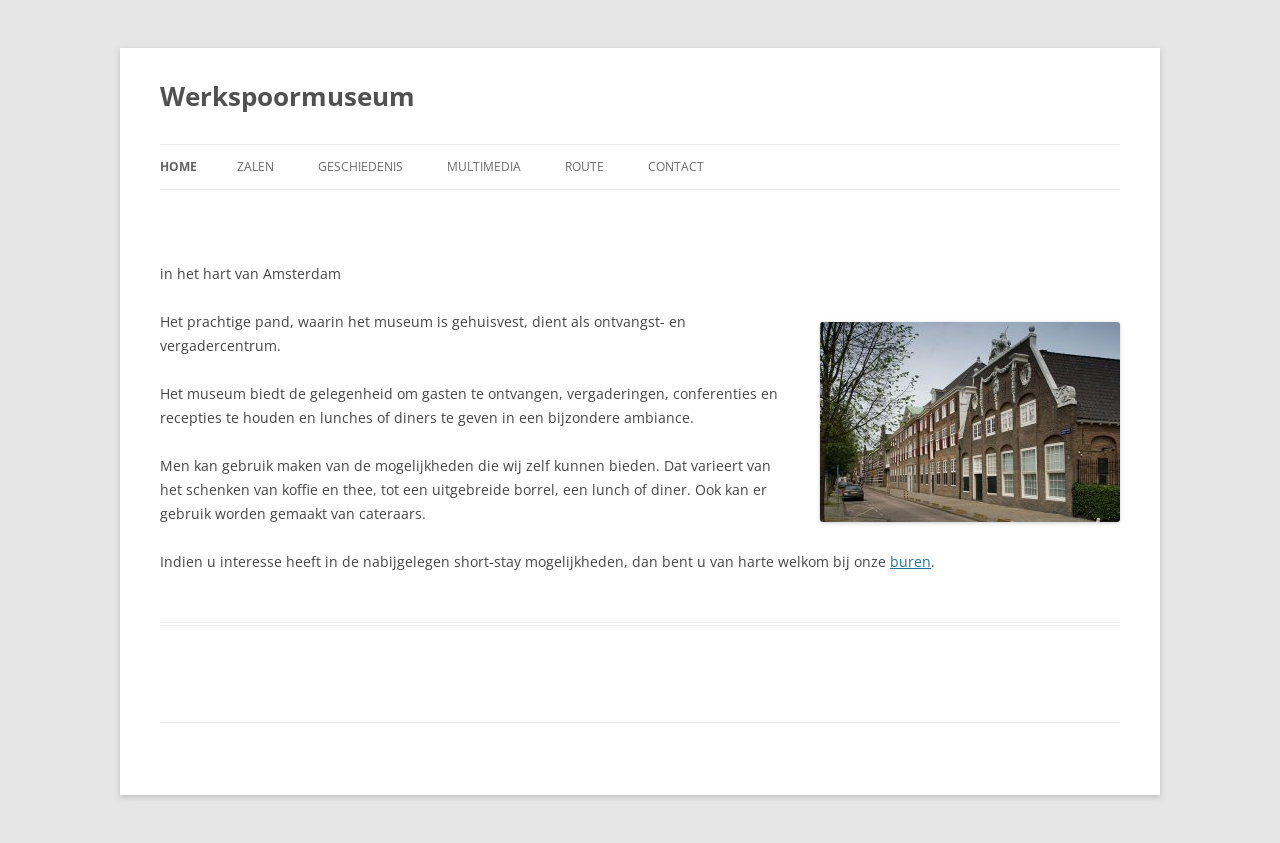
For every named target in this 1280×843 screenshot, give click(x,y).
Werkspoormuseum (287, 96)
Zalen (255, 166)
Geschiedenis (360, 166)
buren (910, 561)
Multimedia (484, 166)
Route (584, 166)
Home (178, 166)
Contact (676, 166)
